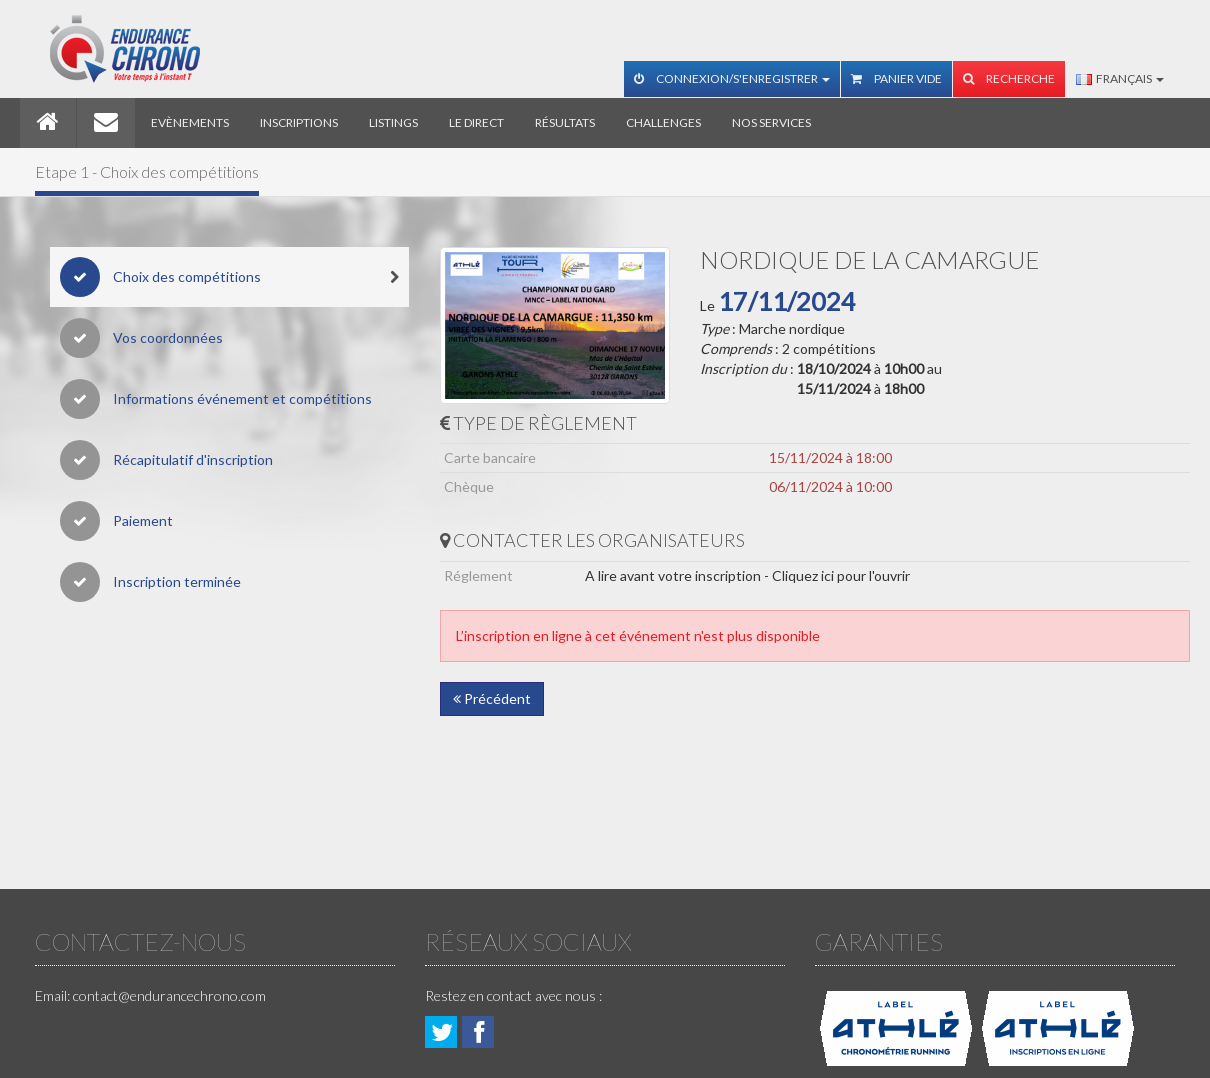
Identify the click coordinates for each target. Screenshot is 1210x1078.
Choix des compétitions (229, 277)
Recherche (1009, 78)
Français (1120, 78)
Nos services (771, 122)
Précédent (492, 698)
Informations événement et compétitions (216, 399)
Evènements (190, 122)
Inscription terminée (150, 582)
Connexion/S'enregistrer (732, 78)
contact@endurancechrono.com (169, 995)
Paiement (116, 521)
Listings (393, 122)
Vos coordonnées (141, 338)
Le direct (476, 122)
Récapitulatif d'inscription (166, 460)
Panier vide (896, 78)
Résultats (565, 122)
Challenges (663, 122)
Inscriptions (299, 122)
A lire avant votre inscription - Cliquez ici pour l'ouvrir (747, 575)
